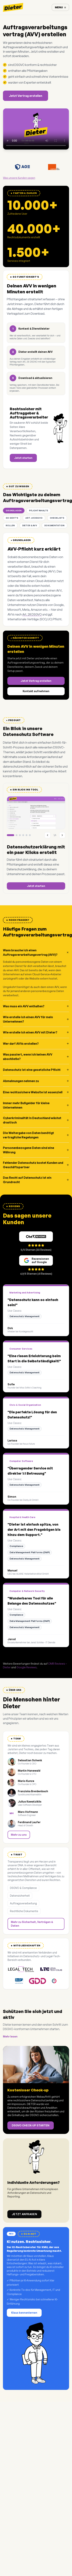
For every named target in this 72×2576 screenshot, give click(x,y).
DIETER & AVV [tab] (29, 525)
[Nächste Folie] (62, 835)
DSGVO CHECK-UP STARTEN (30, 2125)
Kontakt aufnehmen (36, 691)
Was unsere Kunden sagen (19, 177)
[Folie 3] (20, 835)
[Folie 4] (23, 835)
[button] (36, 812)
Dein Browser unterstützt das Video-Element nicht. (36, 129)
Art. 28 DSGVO (32, 614)
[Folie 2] (16, 835)
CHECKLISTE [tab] (57, 518)
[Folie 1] (10, 835)
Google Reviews (26, 1667)
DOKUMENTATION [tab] (54, 525)
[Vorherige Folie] (47, 835)
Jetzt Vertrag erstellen (25, 96)
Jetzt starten (23, 457)
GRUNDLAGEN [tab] (14, 510)
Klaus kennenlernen (24, 2312)
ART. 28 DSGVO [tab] (34, 518)
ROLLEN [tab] (10, 525)
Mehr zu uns (19, 1834)
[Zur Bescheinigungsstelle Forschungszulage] (54, 1981)
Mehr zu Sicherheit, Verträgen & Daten (32, 1923)
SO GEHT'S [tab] (12, 518)
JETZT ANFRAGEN (24, 2214)
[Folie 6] (30, 835)
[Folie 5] (26, 835)
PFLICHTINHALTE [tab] (38, 510)
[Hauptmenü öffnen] (60, 7)
